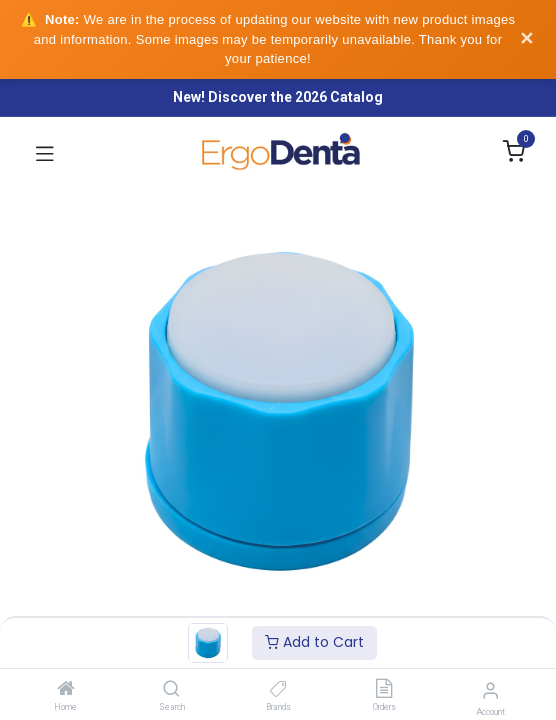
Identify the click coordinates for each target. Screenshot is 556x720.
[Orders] (384, 690)
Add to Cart (314, 642)
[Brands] (278, 690)
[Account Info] (490, 690)
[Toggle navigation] (45, 153)
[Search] (171, 690)
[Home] (66, 690)
